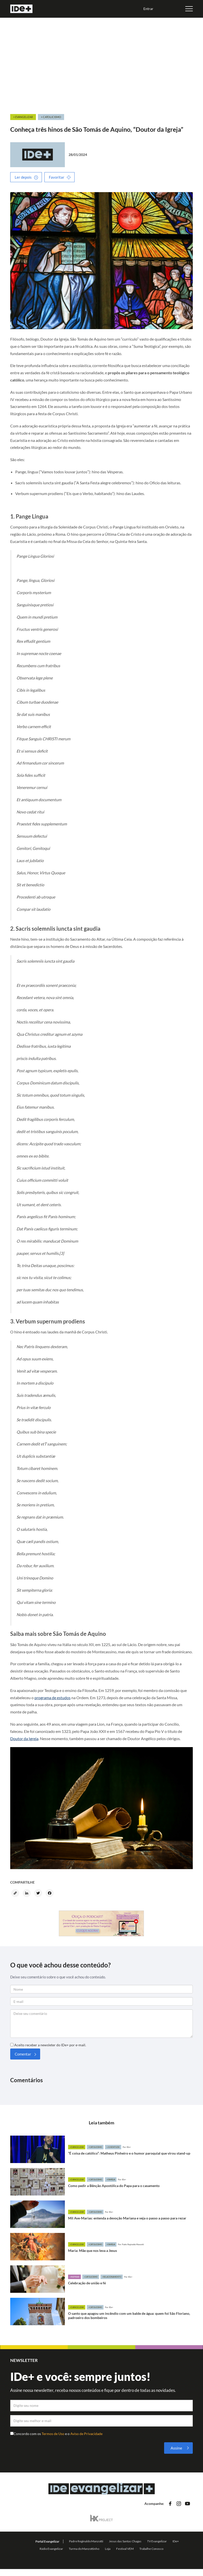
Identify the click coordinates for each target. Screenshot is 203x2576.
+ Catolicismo (51, 117)
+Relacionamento (111, 2277)
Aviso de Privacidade (86, 2434)
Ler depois (23, 177)
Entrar (148, 8)
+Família (110, 2179)
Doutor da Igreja (24, 1738)
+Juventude (113, 2147)
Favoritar (56, 177)
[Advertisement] (101, 63)
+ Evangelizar (23, 117)
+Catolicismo (95, 2147)
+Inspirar (74, 2277)
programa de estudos (52, 1697)
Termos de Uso (53, 2434)
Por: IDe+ (127, 2147)
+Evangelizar (77, 2147)
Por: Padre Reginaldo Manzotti (131, 2244)
